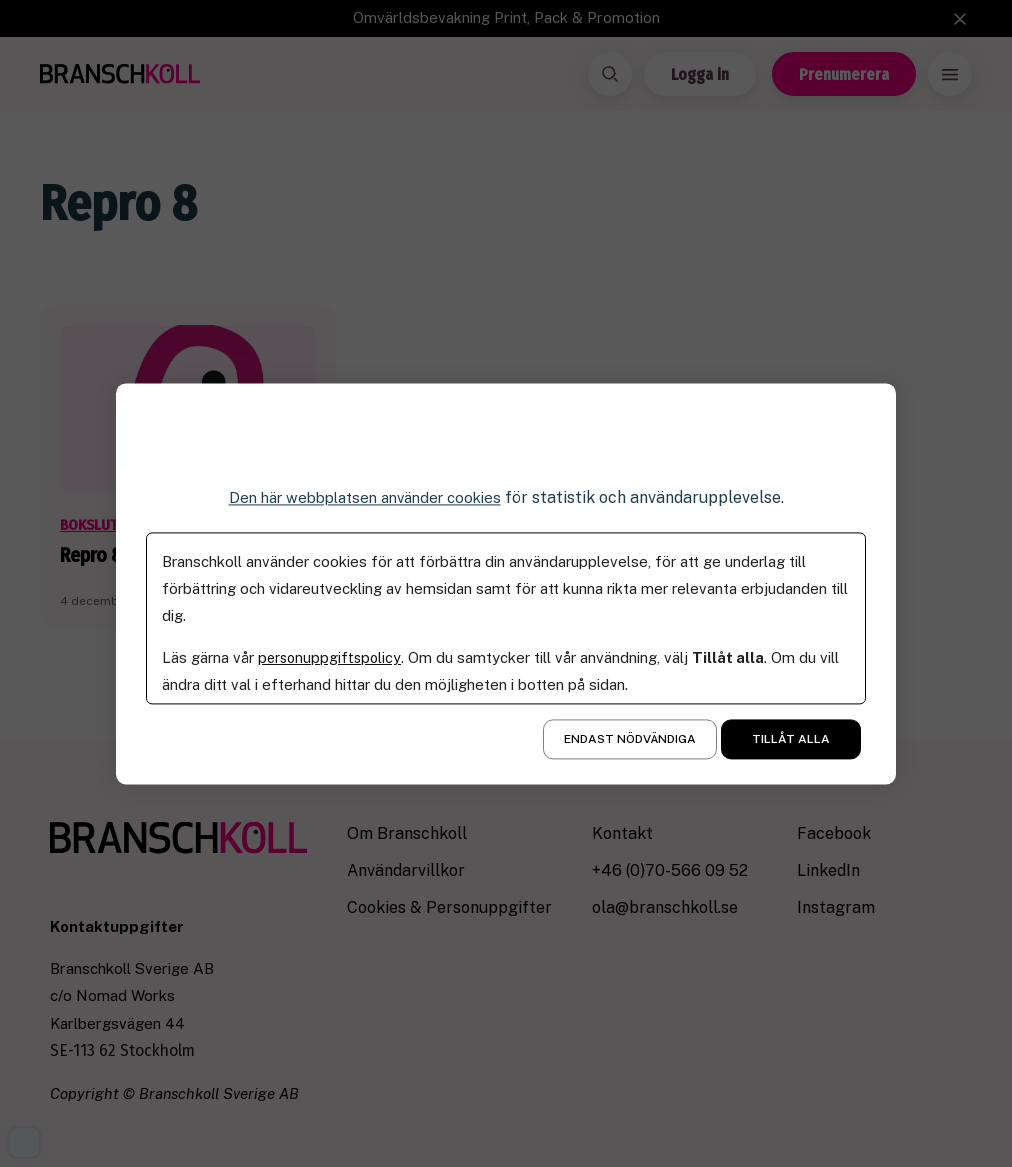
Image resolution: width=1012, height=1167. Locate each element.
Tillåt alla (791, 739)
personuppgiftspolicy (331, 657)
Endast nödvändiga (630, 739)
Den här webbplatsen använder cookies (365, 497)
